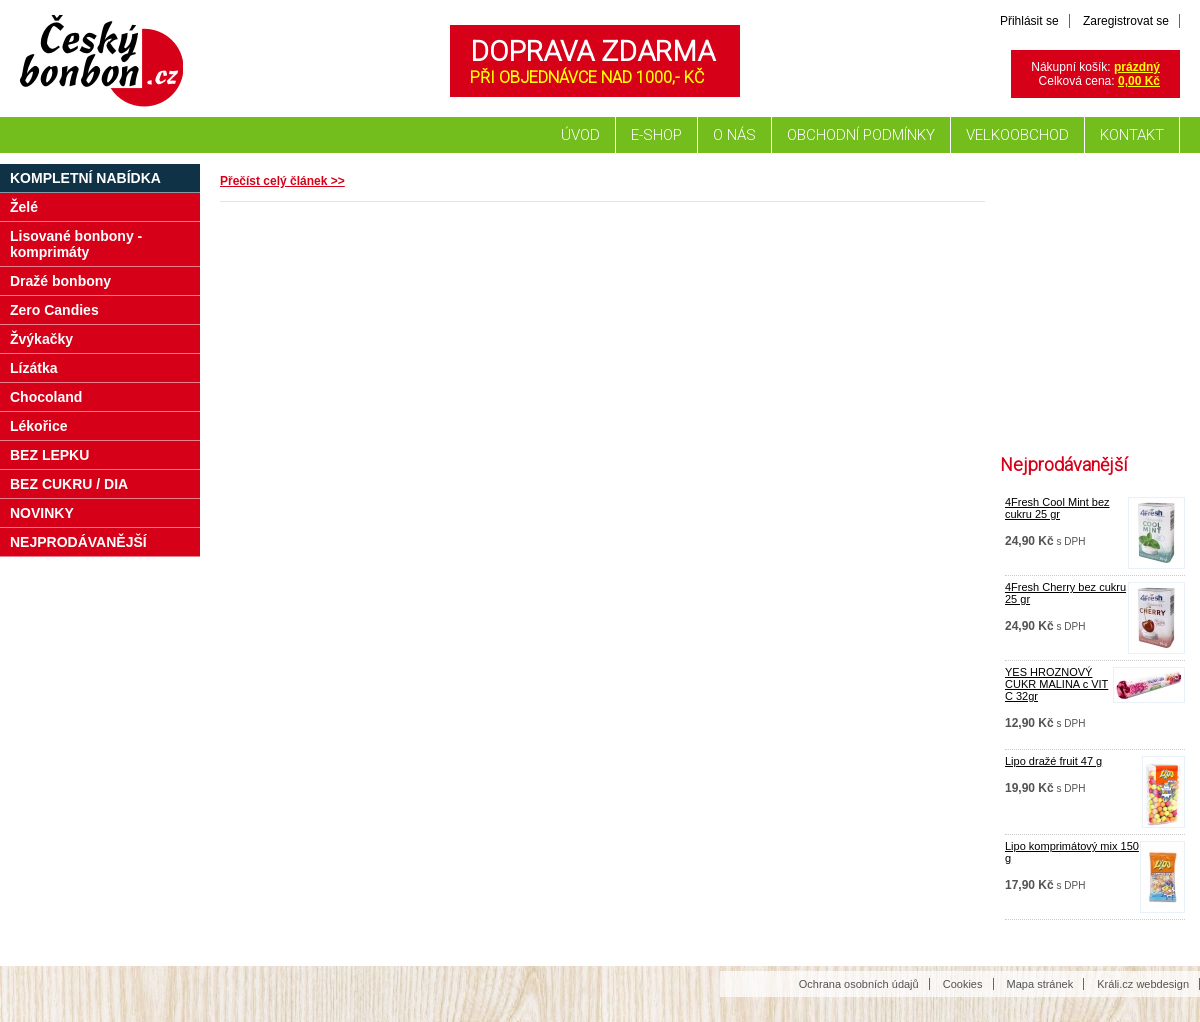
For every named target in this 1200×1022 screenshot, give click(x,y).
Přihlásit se (1029, 21)
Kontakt (1132, 135)
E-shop (656, 135)
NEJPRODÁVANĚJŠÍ (78, 542)
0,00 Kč (1139, 81)
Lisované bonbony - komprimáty (76, 244)
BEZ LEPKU (49, 455)
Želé (24, 207)
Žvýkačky (41, 339)
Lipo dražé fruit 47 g (1053, 761)
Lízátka (33, 368)
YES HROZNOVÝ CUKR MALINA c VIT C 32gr (1056, 684)
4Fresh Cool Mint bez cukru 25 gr (1057, 508)
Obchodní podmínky (861, 135)
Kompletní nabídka (85, 178)
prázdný (1137, 67)
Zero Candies (54, 310)
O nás (734, 135)
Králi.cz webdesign (1143, 984)
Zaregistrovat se (1126, 21)
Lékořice (39, 426)
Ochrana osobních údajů (859, 984)
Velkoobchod (1017, 135)
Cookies (963, 984)
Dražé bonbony (60, 281)
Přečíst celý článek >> (282, 181)
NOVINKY (42, 513)
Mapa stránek (1040, 984)
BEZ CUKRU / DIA (69, 484)
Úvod (580, 135)
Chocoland (46, 397)
